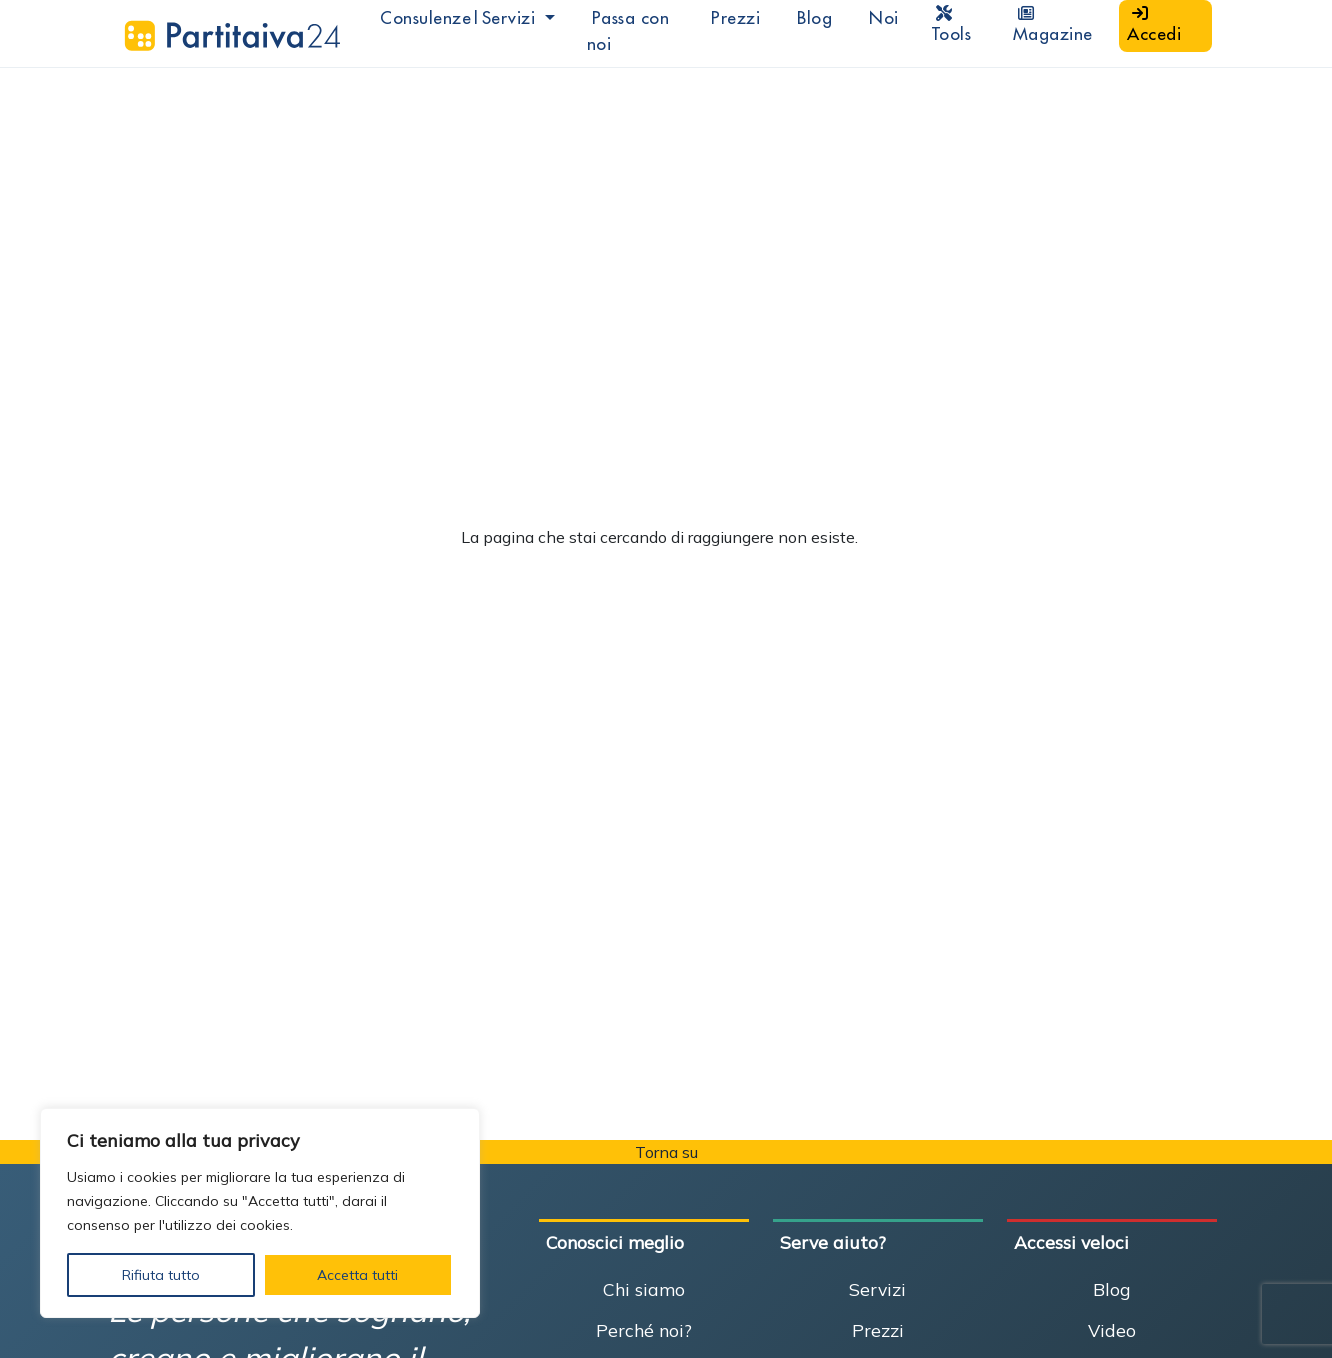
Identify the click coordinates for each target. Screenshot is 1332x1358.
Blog (814, 17)
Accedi (1154, 25)
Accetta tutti (357, 1275)
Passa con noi (628, 30)
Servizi (877, 1289)
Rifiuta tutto (161, 1275)
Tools (951, 25)
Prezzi (735, 17)
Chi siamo (644, 1289)
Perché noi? (644, 1330)
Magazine (1053, 25)
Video (1112, 1330)
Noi (884, 17)
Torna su (666, 1152)
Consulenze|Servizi (460, 17)
